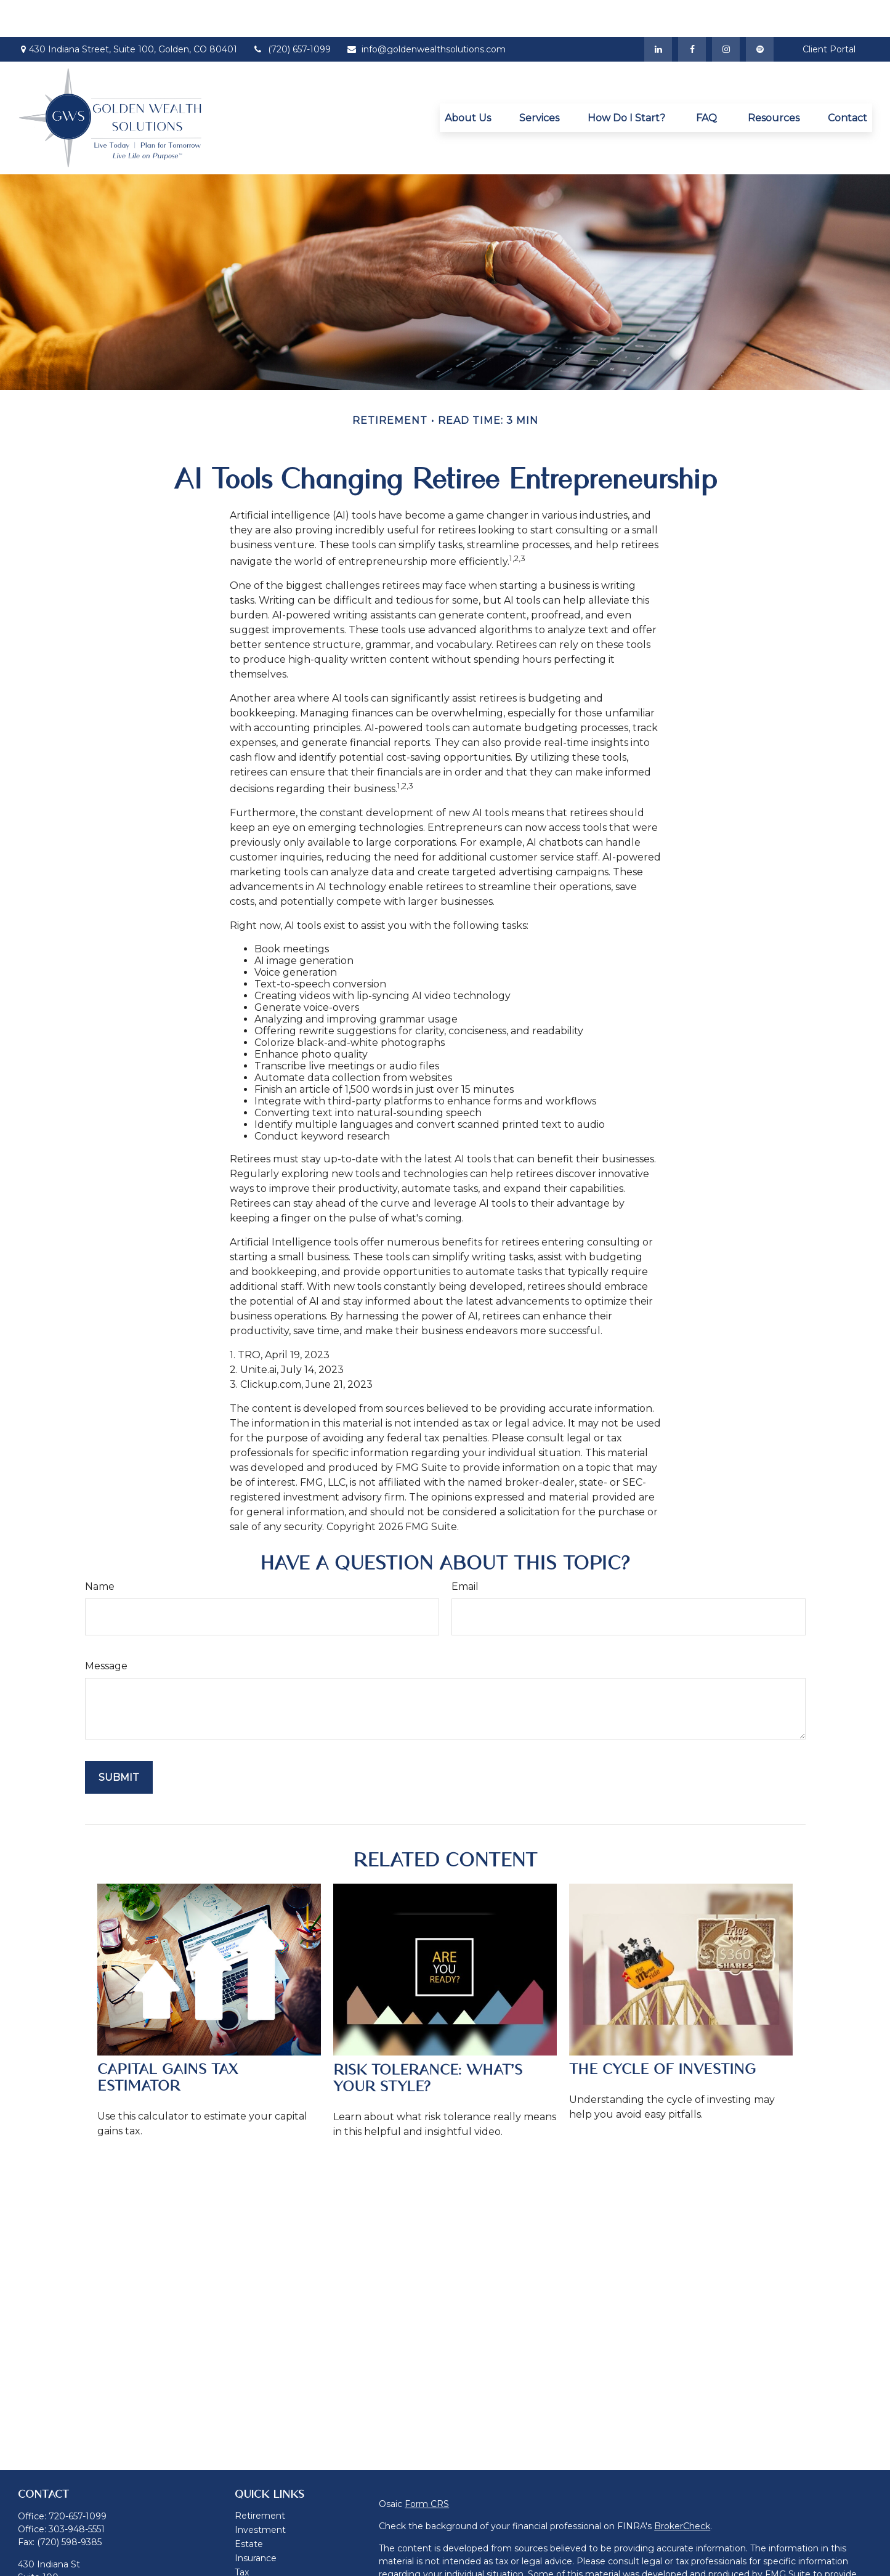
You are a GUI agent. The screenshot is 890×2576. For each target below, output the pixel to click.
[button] (468, 81)
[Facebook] (692, 12)
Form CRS (427, 2467)
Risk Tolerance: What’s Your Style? (428, 2041)
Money (250, 2549)
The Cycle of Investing (662, 2032)
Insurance (256, 2521)
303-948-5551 (77, 2492)
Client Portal (829, 12)
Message (106, 1629)
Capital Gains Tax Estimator (167, 2040)
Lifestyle (252, 2563)
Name (100, 1549)
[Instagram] (726, 12)
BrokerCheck (682, 2489)
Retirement (260, 2478)
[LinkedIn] (658, 12)
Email (465, 1549)
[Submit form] (119, 1740)
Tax (242, 2535)
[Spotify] (760, 12)
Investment (260, 2492)
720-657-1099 (78, 2479)
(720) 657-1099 (292, 12)
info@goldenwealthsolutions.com (426, 12)
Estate (249, 2507)
